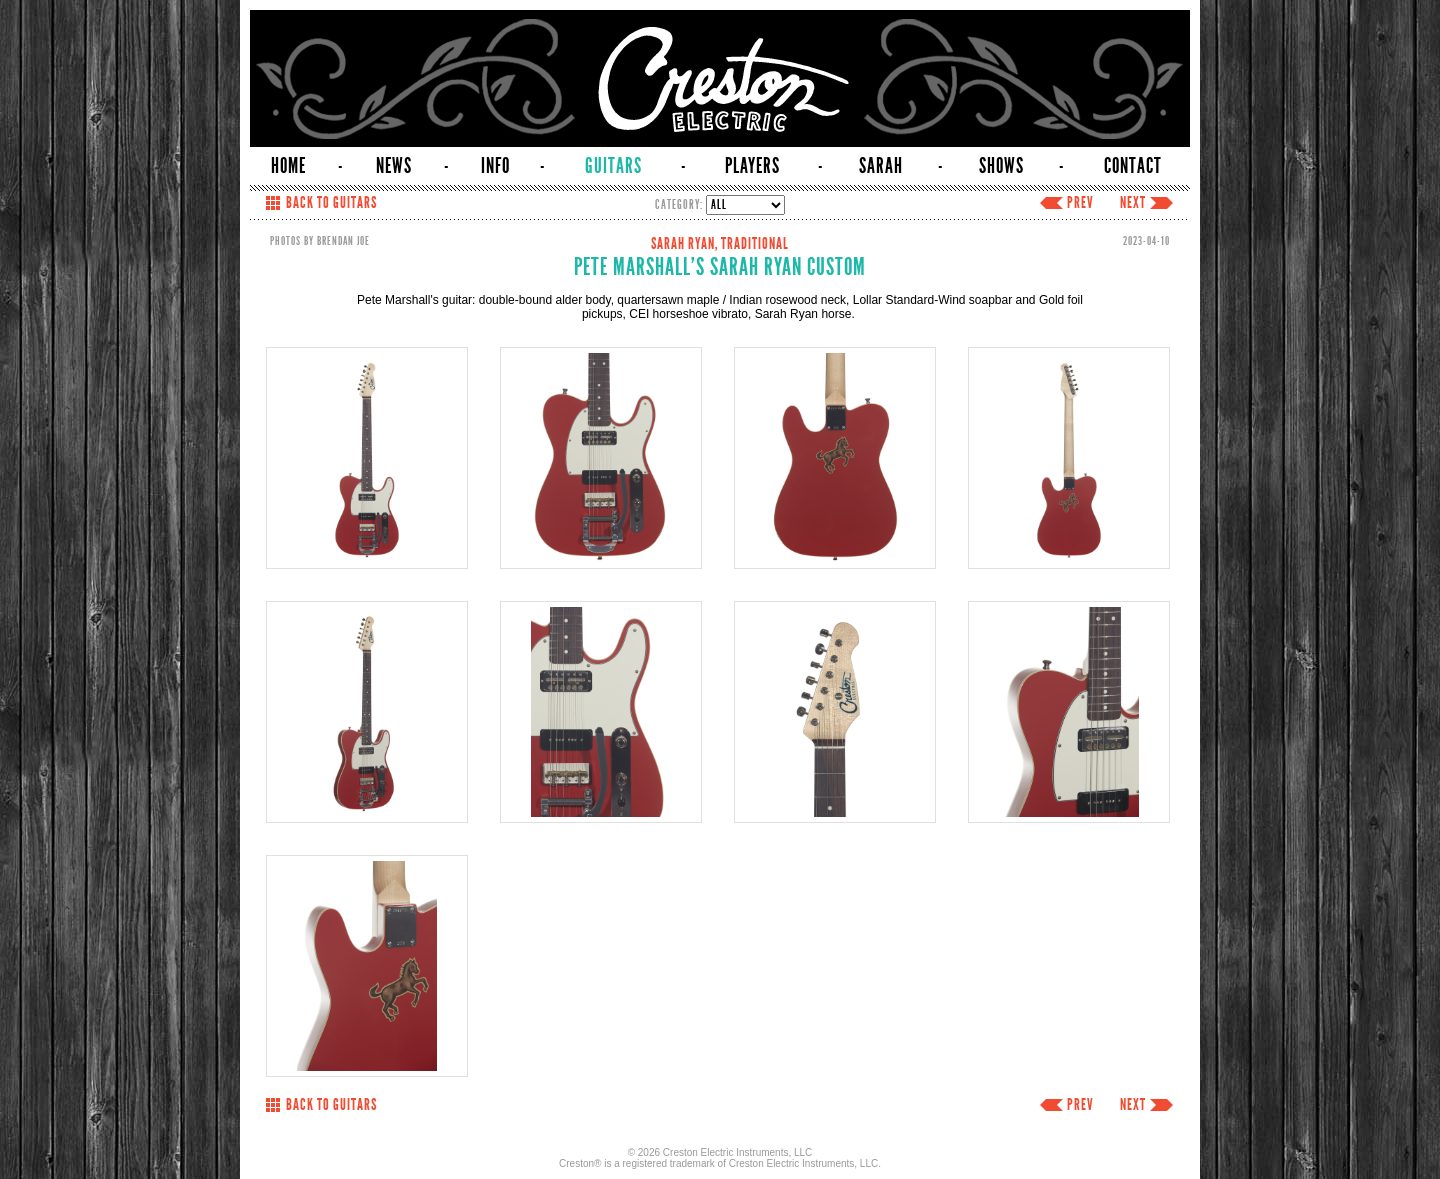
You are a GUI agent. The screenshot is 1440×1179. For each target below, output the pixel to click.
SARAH (881, 166)
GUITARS (613, 166)
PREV (1080, 203)
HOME (288, 166)
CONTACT (1133, 166)
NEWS (394, 166)
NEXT (1133, 203)
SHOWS (1001, 166)
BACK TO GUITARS (331, 203)
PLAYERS (752, 166)
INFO (495, 166)
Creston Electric (720, 78)
